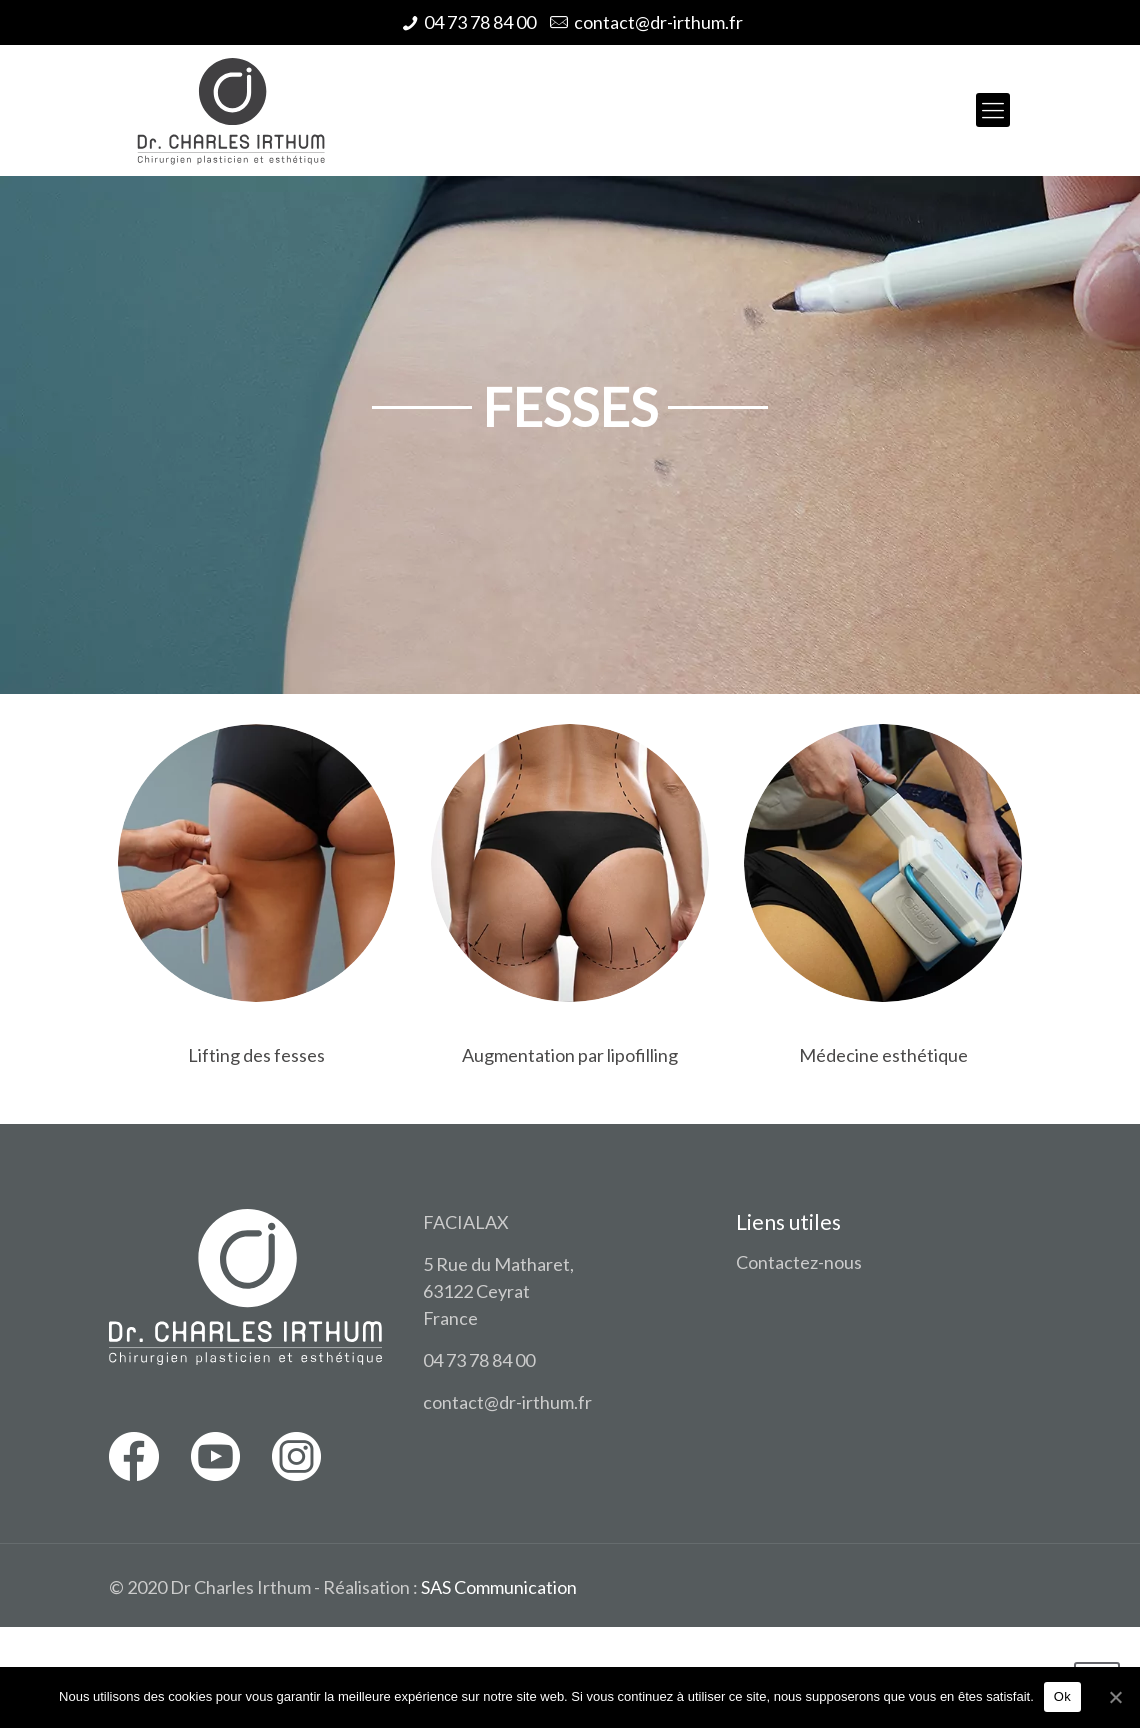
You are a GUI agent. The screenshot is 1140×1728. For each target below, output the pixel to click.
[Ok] (1115, 1697)
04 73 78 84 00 (480, 22)
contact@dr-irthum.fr (658, 22)
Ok (1062, 1696)
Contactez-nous (799, 1262)
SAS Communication (499, 1587)
